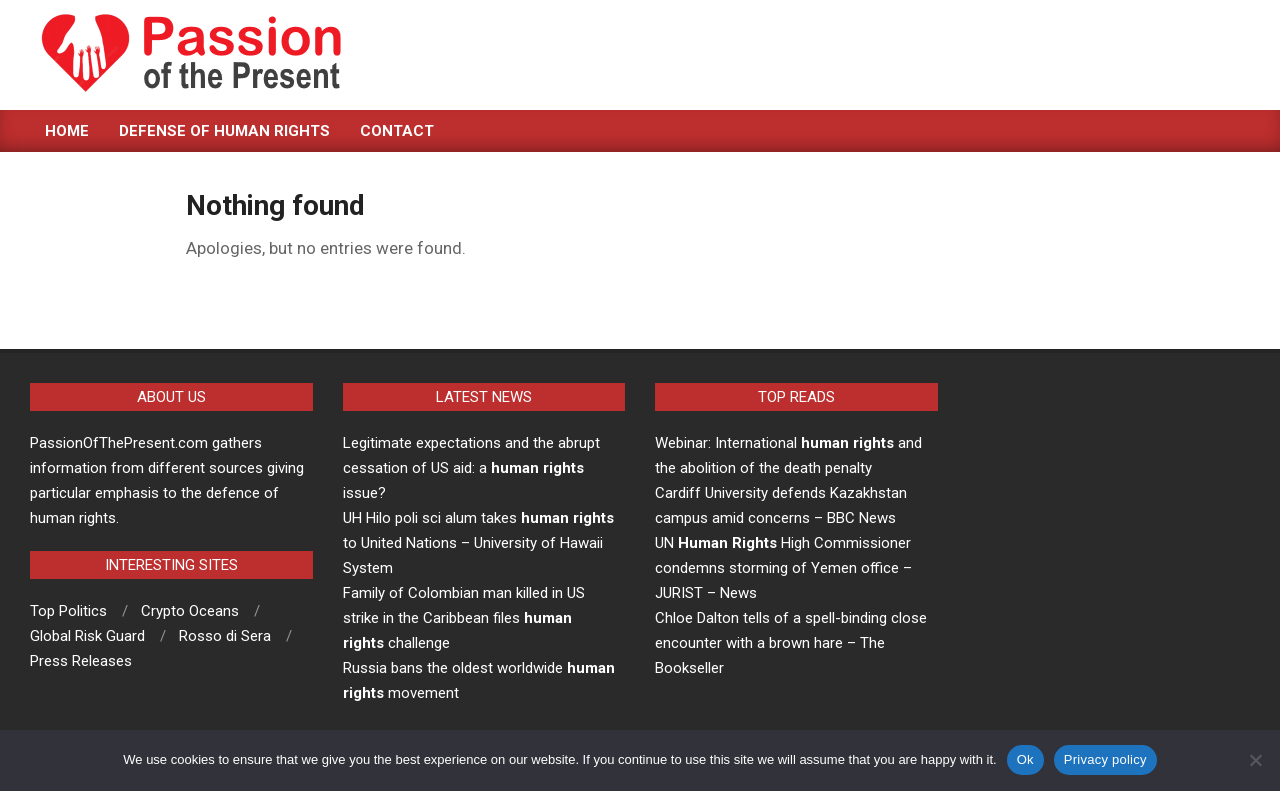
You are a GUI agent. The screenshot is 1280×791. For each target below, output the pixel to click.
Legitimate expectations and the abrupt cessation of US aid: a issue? (471, 468)
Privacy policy (1105, 759)
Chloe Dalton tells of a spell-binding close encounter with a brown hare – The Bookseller (791, 643)
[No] (1255, 760)
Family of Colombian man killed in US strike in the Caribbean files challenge (464, 618)
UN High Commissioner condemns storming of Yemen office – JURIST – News (783, 568)
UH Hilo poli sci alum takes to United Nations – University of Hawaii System (478, 543)
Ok (1025, 759)
